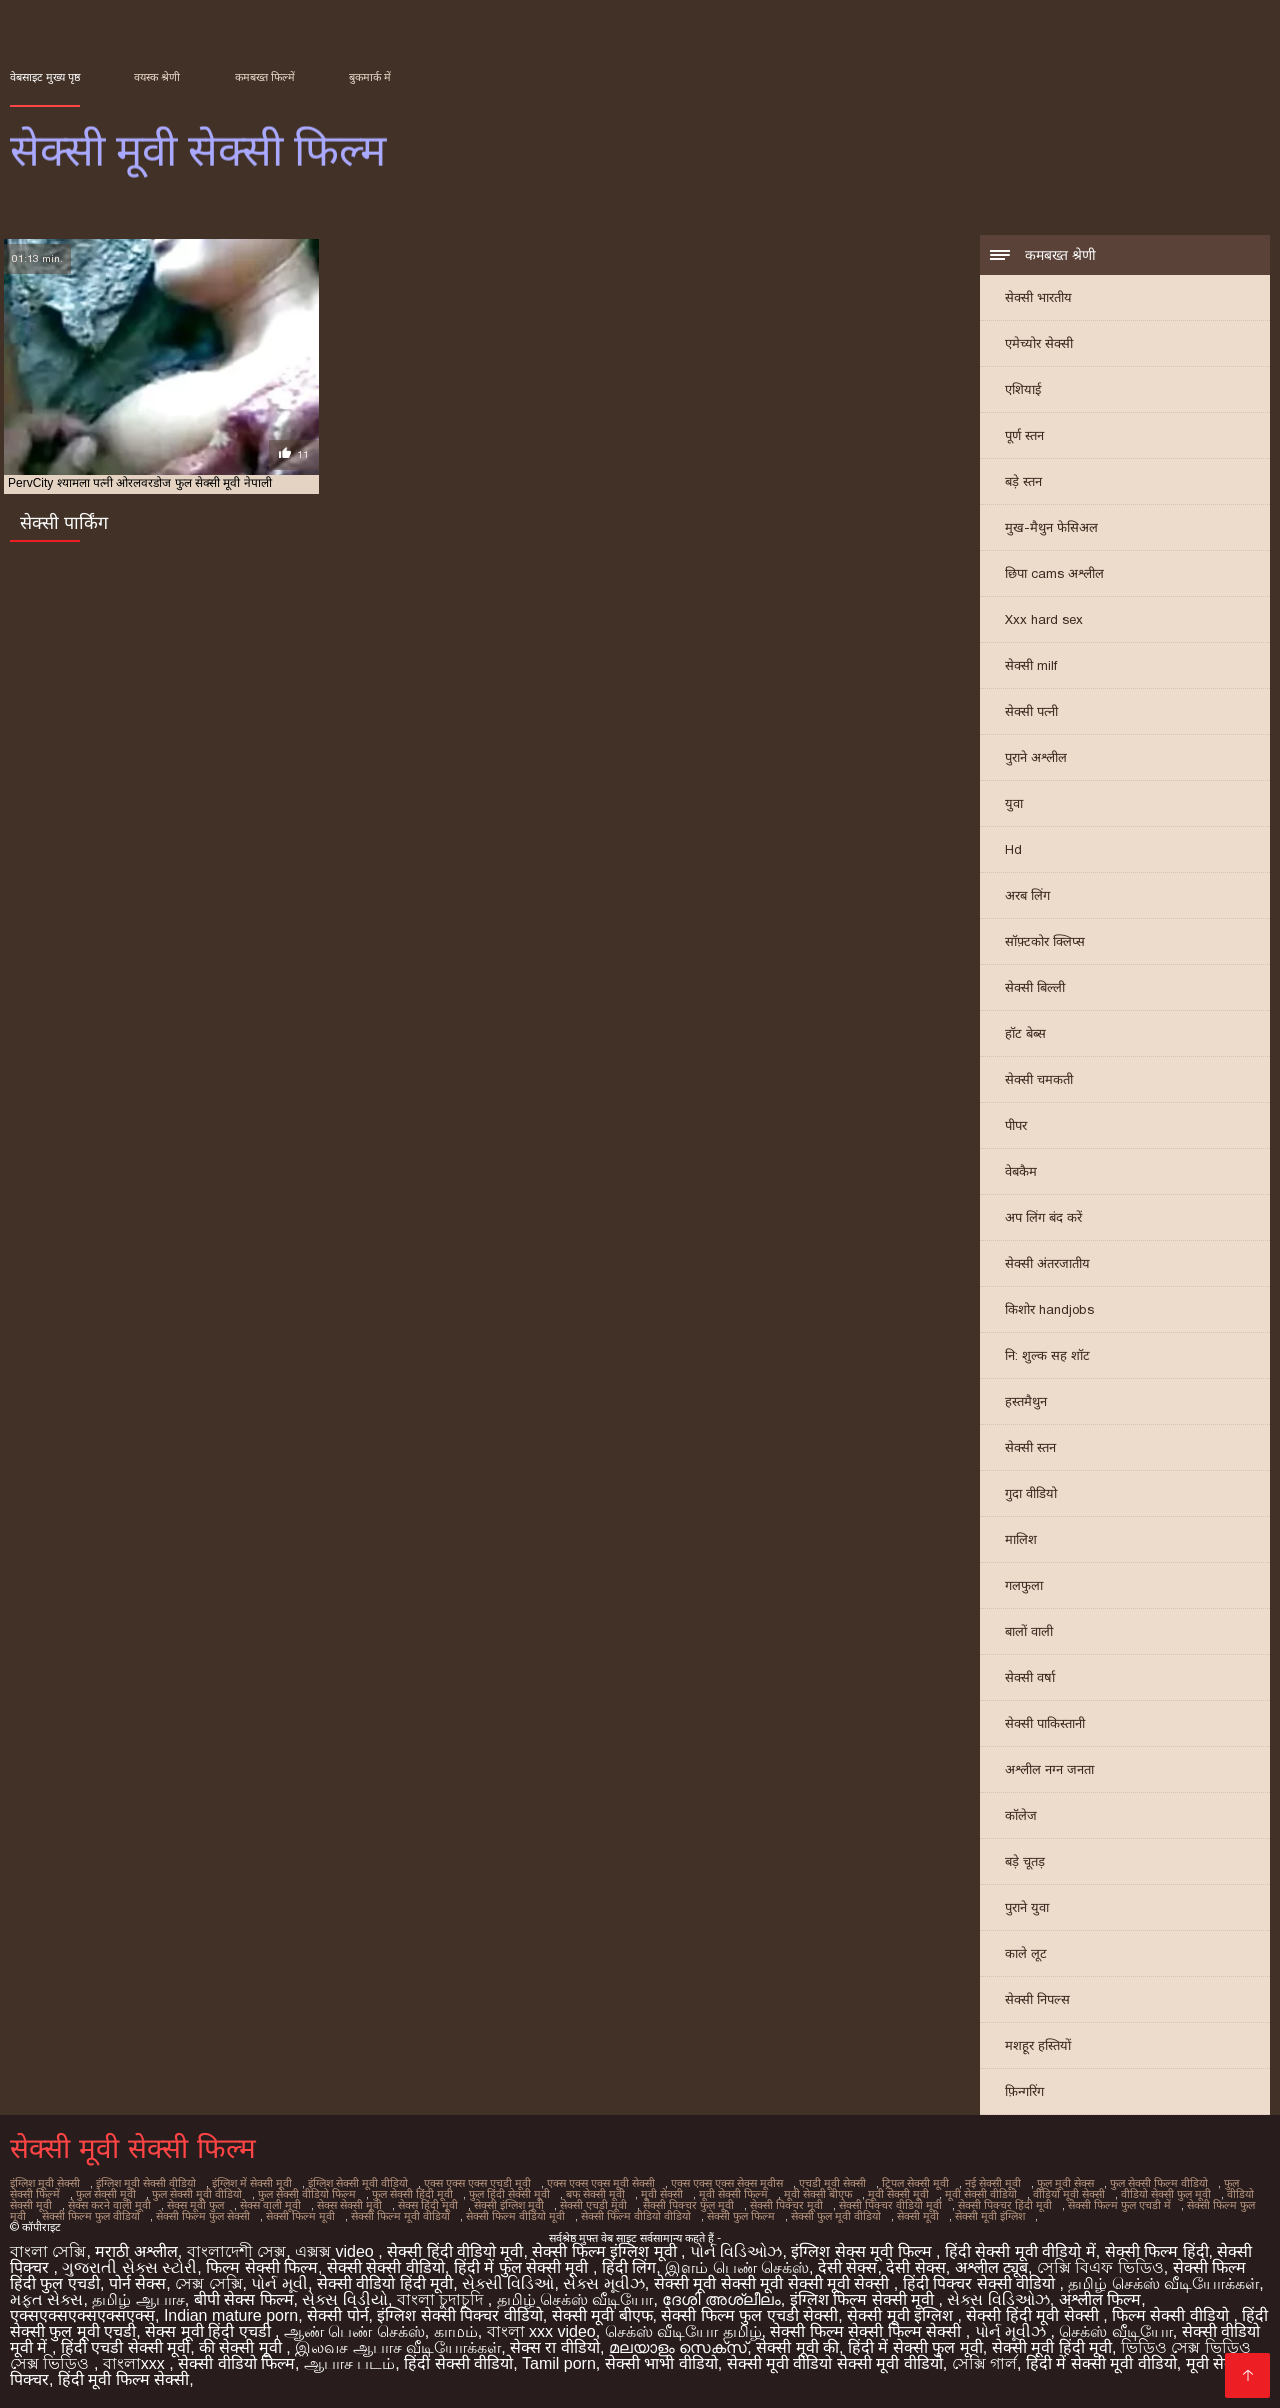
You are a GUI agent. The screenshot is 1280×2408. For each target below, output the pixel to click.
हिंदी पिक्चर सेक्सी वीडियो (981, 2283)
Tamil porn (559, 2363)
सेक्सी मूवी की (797, 2347)
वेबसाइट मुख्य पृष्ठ (45, 77)
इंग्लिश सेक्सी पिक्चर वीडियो (459, 2315)
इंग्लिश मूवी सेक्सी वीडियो (146, 2183)
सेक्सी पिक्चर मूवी (786, 2205)
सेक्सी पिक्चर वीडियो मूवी (890, 2205)
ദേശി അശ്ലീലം (721, 2299)
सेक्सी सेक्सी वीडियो (386, 2267)
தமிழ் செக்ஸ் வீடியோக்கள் (1163, 2283)
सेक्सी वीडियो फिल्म (236, 2363)
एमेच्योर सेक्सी (1039, 343)
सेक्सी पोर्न (337, 2315)
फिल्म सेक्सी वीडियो (1172, 2315)
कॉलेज (1021, 1815)
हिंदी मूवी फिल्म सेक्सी (123, 2379)
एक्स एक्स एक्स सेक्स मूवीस (727, 2183)
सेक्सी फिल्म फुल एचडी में (1119, 2205)
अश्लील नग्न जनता (1049, 1769)
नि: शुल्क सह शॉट (1047, 1355)
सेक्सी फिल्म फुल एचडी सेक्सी (749, 2315)
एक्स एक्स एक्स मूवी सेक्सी (601, 2183)
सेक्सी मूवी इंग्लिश (990, 2216)
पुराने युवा (1027, 1907)
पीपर (1016, 1125)
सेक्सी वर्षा (1030, 1677)
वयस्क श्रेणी (157, 77)
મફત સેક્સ (46, 2299)
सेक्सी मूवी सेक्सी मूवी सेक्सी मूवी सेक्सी (774, 2283)
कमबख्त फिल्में (265, 77)
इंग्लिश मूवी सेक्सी (45, 2183)
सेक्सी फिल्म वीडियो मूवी (515, 2216)
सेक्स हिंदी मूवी (428, 2205)
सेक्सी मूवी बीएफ (602, 2315)
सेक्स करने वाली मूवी (109, 2205)
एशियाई (1023, 389)
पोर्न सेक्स (137, 2283)
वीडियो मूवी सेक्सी (1069, 2194)
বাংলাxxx (136, 2363)
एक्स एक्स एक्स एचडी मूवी (477, 2183)
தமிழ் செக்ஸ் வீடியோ (575, 2299)
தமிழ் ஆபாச (138, 2299)
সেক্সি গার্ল (984, 2363)
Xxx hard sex (1044, 619)
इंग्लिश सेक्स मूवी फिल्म (863, 2251)
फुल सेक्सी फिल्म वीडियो (1159, 2183)
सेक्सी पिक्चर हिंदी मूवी (1005, 2205)
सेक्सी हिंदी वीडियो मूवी (455, 2251)
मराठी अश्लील (136, 2251)
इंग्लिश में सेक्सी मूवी (252, 2183)
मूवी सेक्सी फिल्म (733, 2194)
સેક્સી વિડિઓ (508, 2283)
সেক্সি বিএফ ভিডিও (1100, 2267)
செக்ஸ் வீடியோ (1115, 2331)
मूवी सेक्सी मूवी (898, 2194)
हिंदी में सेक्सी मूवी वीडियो (1101, 2363)
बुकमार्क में (370, 77)
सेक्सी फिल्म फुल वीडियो (91, 2216)
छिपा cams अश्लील (1054, 573)
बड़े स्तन (1023, 481)
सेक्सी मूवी (918, 2216)
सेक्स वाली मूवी (270, 2205)
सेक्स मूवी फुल (195, 2205)
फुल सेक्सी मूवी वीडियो (197, 2194)
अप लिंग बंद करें (1043, 1217)
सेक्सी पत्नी (1031, 711)
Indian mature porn (231, 2315)
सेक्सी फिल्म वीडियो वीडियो (636, 2216)
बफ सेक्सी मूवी (595, 2194)
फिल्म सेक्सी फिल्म (262, 2267)
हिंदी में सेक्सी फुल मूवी (915, 2347)
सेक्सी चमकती (1039, 1079)
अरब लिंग (1027, 895)
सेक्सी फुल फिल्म (741, 2216)
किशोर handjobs (1049, 1309)
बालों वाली (1029, 1631)
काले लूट (1026, 1953)
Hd (1013, 849)
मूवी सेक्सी (662, 2194)
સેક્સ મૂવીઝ (603, 2283)
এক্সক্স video (336, 2251)
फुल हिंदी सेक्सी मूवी (509, 2194)
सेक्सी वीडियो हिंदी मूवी (385, 2283)
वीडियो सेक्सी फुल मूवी (1166, 2194)
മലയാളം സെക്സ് (678, 2347)
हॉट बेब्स (1025, 1033)
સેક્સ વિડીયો (344, 2299)
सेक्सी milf (1031, 665)
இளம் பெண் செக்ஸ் (737, 2267)
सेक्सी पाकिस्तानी (1045, 1723)
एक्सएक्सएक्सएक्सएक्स (82, 2315)
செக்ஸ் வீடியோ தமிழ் (683, 2331)
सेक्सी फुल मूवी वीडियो (836, 2216)
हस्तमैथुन (1026, 1401)
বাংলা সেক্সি (48, 2251)
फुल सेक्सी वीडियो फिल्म (307, 2194)
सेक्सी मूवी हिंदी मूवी (1052, 2347)
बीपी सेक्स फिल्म (244, 2299)
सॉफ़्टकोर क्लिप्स (1045, 941)
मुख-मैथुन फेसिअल (1051, 527)
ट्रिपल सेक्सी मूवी (915, 2183)
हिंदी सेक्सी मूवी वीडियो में (1020, 2251)
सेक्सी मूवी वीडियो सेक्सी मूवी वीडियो (835, 2363)
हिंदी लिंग (629, 2267)
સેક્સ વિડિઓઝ (998, 2299)
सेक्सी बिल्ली (1035, 987)
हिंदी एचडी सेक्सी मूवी (125, 2347)
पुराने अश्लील (1036, 757)
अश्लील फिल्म (1100, 2299)
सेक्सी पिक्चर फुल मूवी (688, 2205)
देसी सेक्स (847, 2267)
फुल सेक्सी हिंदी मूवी (412, 2194)
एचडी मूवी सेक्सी (832, 2183)
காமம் (456, 2331)
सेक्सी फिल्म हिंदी (1157, 2251)
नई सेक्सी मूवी (993, 2183)
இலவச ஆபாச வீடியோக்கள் (398, 2347)
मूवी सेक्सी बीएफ (818, 2194)
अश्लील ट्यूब (991, 2267)
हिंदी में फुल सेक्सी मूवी (523, 2267)
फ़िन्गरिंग (1024, 2091)
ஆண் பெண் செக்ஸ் (354, 2331)
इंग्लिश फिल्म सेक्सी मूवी (864, 2299)
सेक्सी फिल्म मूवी (300, 2216)
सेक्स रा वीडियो (555, 2347)
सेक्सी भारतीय (1038, 297)
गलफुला (1024, 1585)
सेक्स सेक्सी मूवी (349, 2205)
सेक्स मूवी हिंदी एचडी (210, 2331)
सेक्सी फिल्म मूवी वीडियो (400, 2216)
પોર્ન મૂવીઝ (1013, 2331)
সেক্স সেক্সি (208, 2283)
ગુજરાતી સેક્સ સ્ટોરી (129, 2267)
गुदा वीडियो (1031, 1493)
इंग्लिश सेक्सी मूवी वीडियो (358, 2183)
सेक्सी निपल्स (1037, 1999)
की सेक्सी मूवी (242, 2347)
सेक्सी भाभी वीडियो (661, 2363)
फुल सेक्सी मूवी (106, 2194)
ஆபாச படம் (349, 2363)
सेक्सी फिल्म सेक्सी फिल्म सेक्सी (867, 2331)
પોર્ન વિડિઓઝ (736, 2251)
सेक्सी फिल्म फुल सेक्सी (203, 2216)
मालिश (1021, 1539)
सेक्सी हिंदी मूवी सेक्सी (1034, 2315)
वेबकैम (1021, 1171)
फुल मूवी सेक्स (1065, 2183)
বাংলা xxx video (541, 2331)
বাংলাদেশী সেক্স (236, 2251)
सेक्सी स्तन (1030, 1447)
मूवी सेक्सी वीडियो (981, 2194)
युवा (1014, 803)
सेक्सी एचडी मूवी (593, 2205)
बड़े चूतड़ (1025, 1861)
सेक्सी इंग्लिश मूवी (509, 2205)
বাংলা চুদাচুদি (442, 2299)
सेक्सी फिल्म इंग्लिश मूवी (606, 2251)
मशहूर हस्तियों (1038, 2045)
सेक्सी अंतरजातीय (1047, 1263)
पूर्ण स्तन (1024, 435)
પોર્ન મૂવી (279, 2283)
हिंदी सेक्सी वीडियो (458, 2363)
